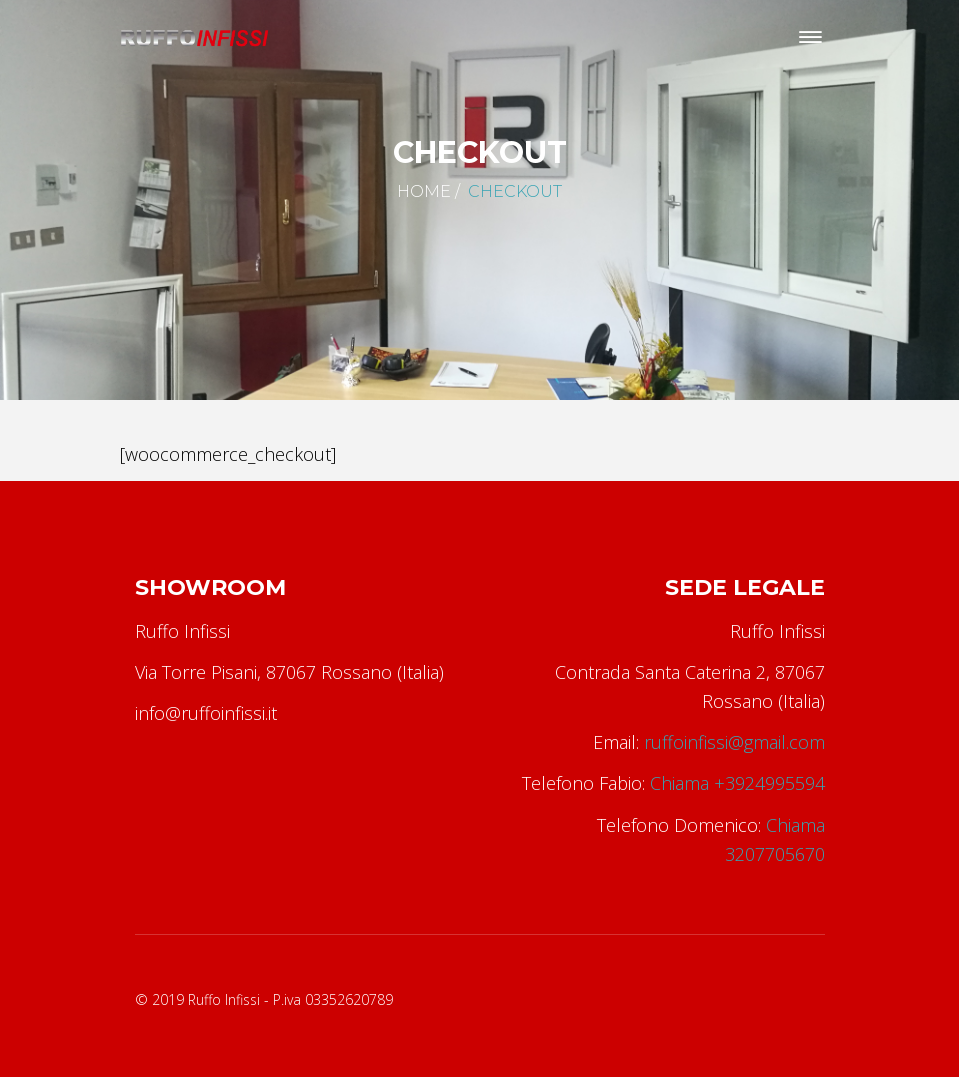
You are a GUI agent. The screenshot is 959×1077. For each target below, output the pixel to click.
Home (424, 191)
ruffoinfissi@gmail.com (734, 742)
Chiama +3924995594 (737, 783)
